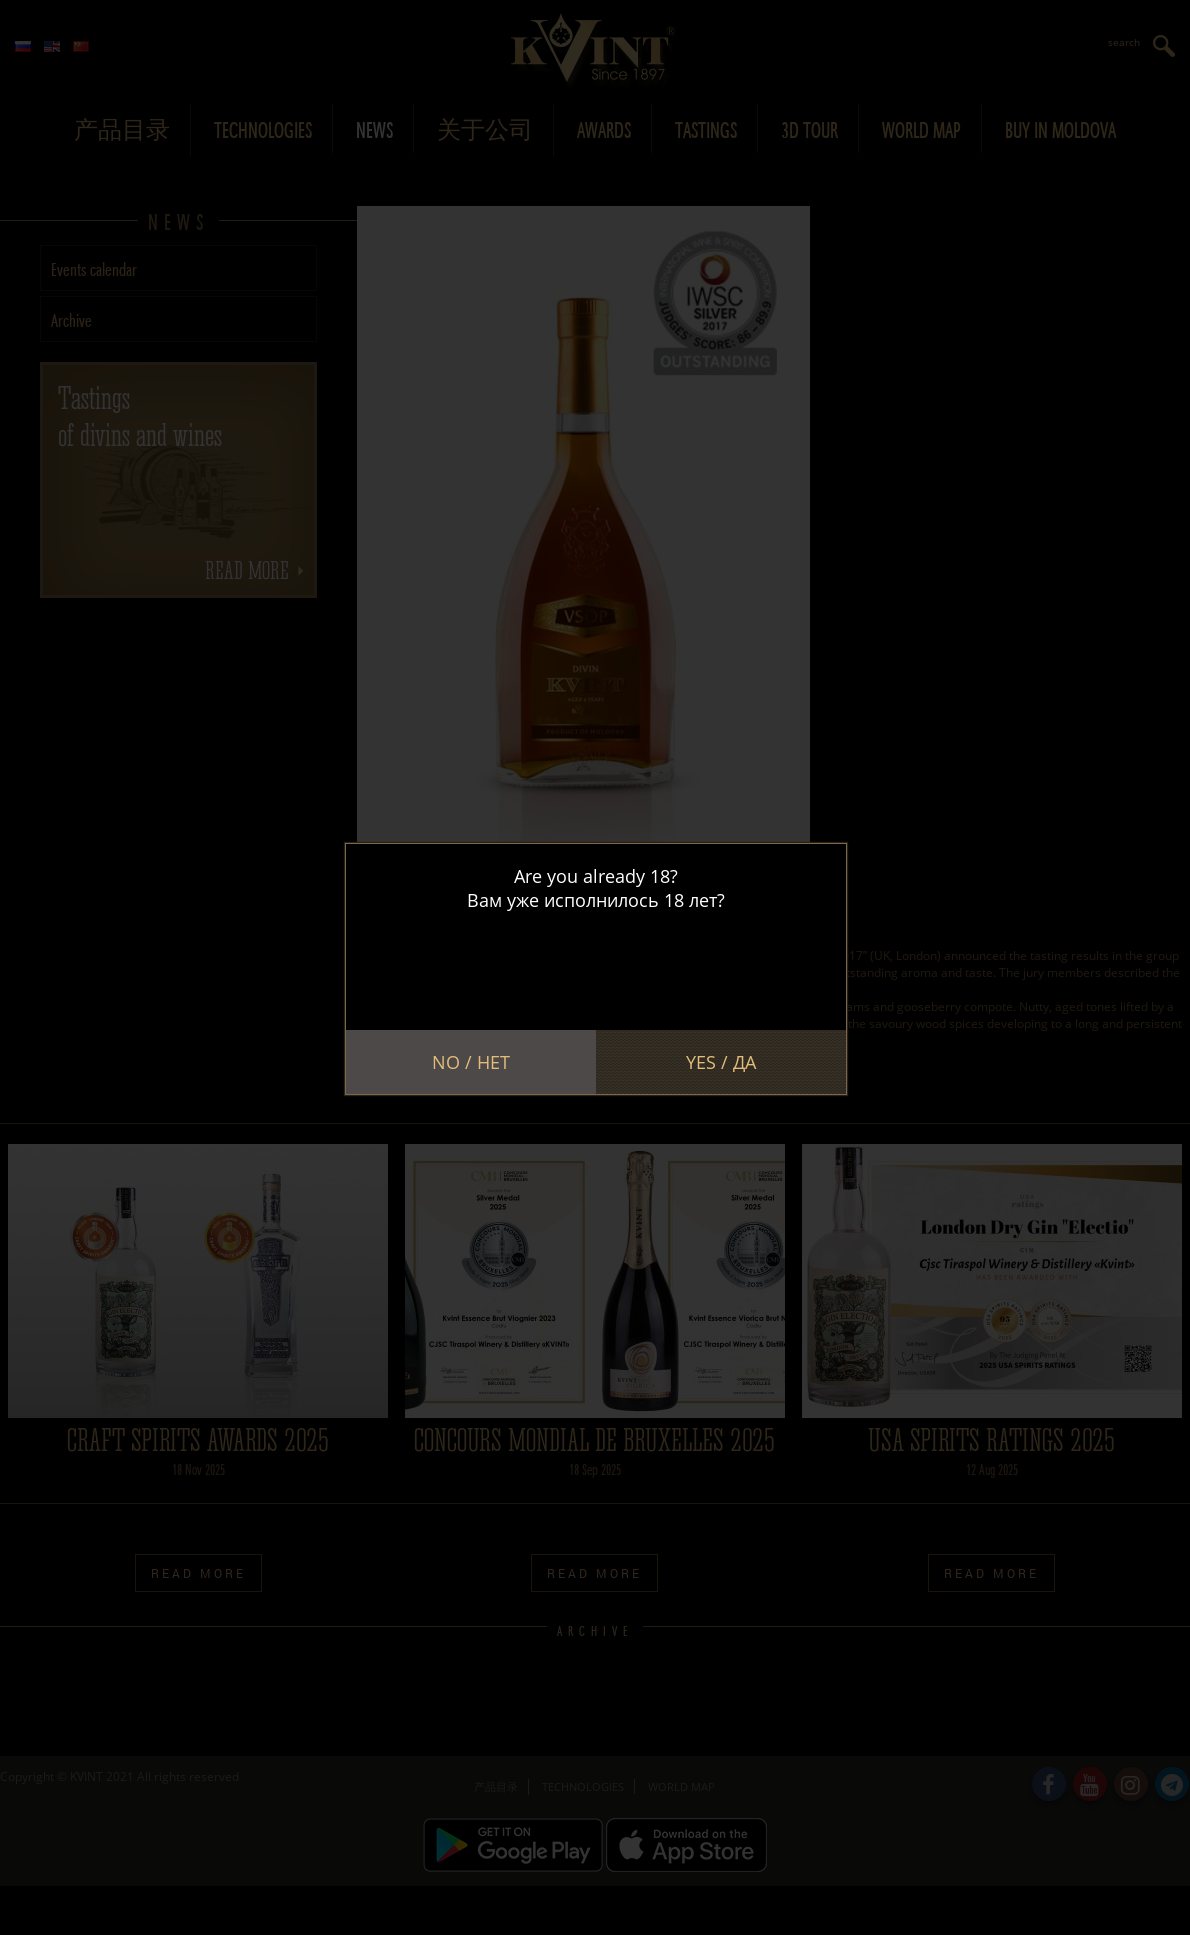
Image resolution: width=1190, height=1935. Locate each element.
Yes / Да (721, 1062)
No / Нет (471, 1062)
